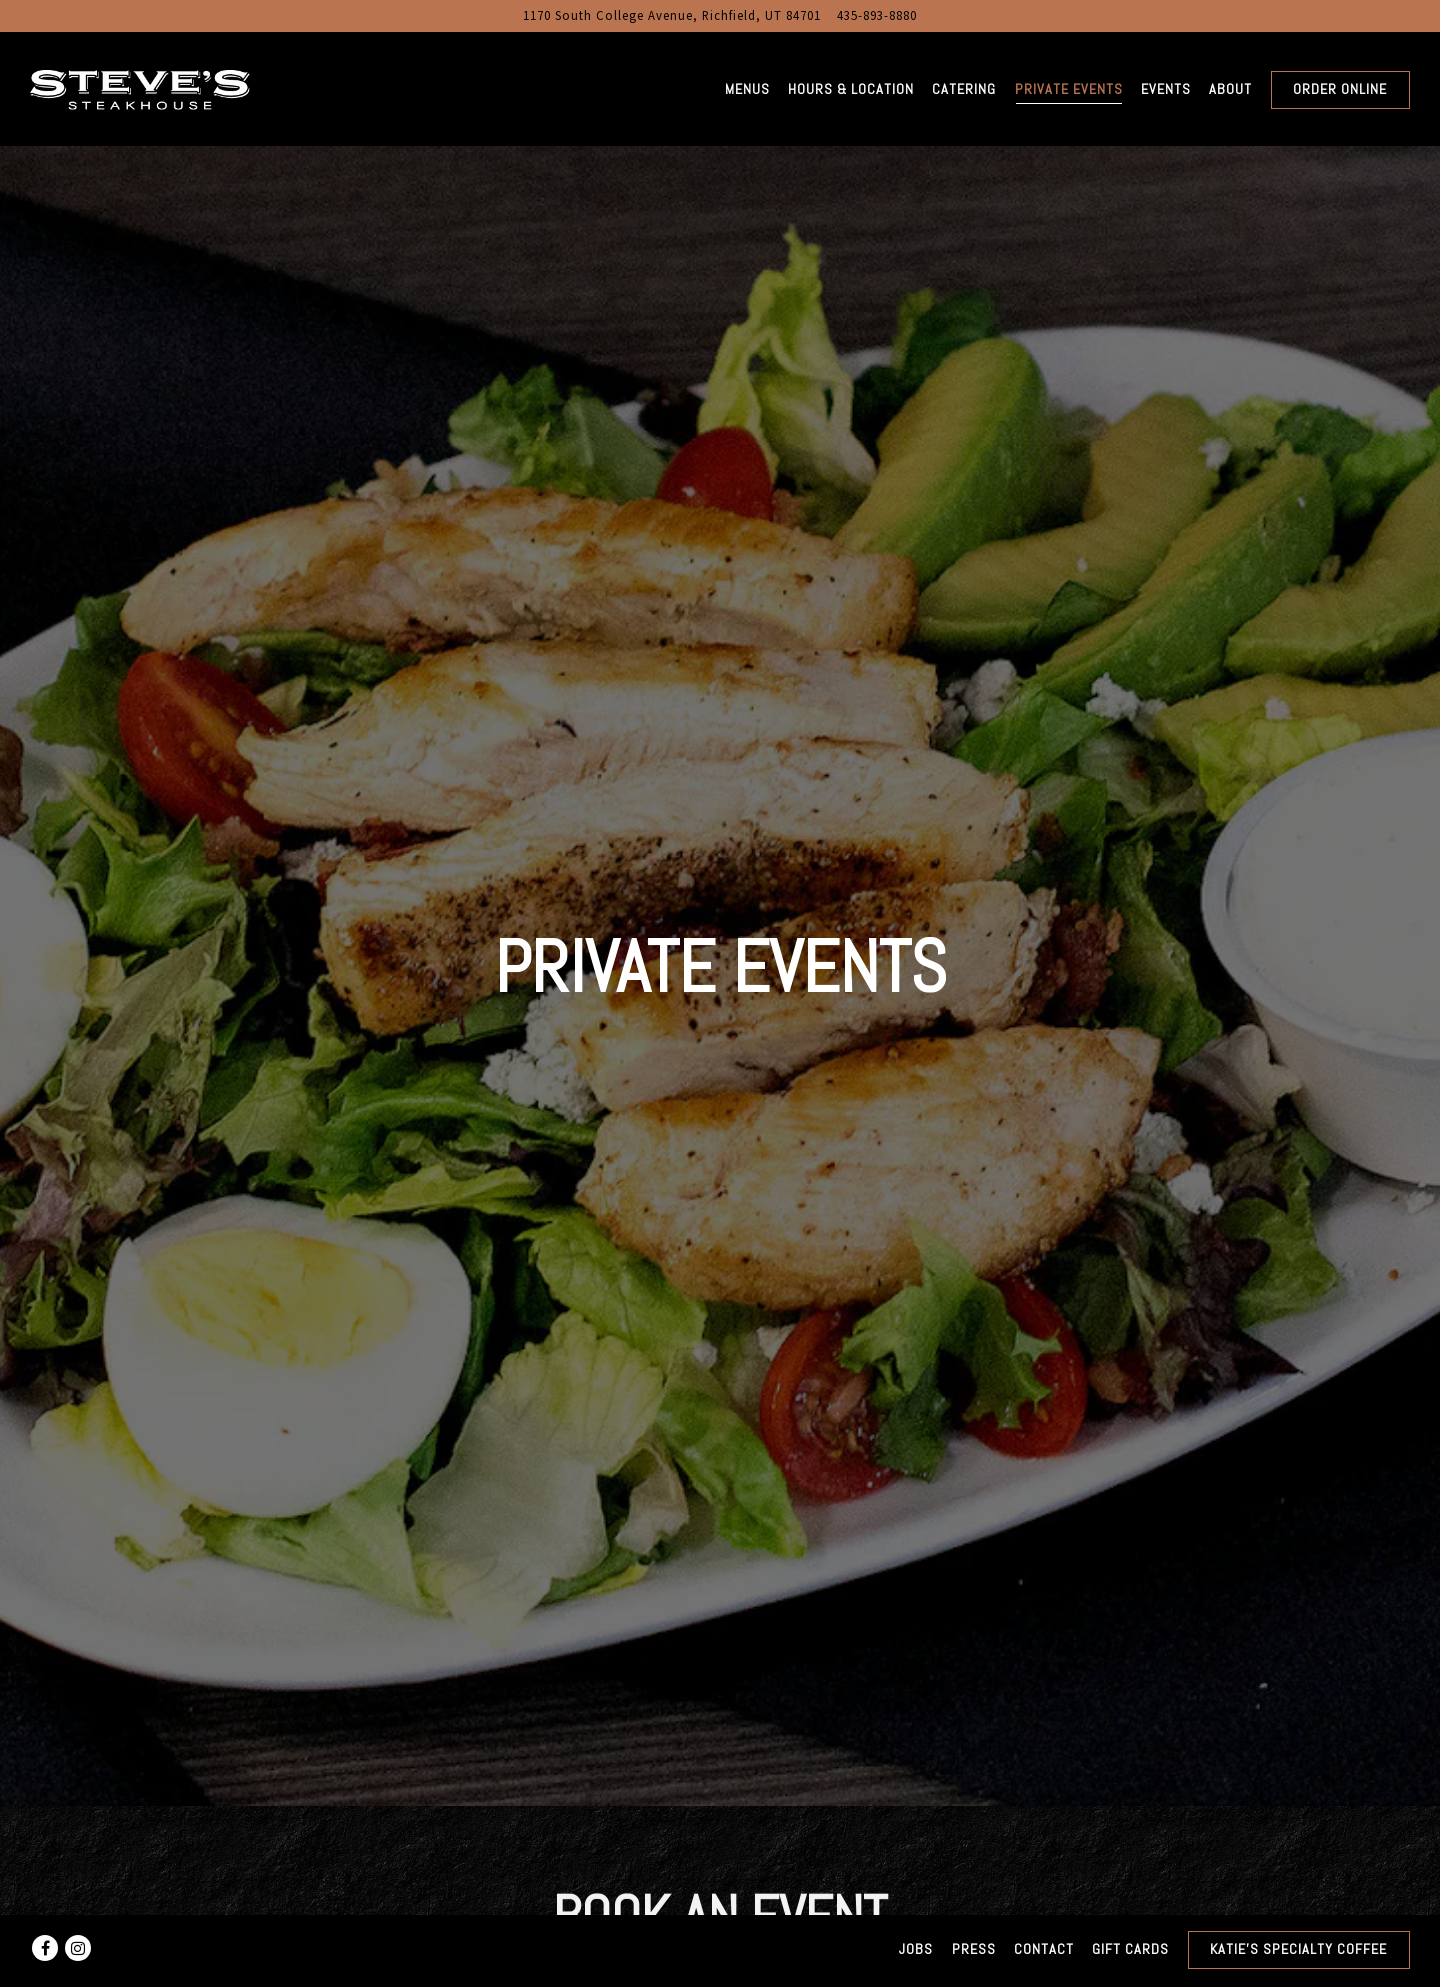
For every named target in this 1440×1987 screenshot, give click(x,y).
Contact (1044, 1949)
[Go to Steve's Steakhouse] (672, 15)
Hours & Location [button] (851, 89)
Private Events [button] (1069, 89)
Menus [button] (747, 89)
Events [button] (1166, 89)
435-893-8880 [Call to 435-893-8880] (877, 15)
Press (974, 1949)
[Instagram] (78, 1948)
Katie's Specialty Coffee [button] (1298, 1949)
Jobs (916, 1949)
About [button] (1230, 89)
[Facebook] (45, 1948)
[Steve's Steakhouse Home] (140, 88)
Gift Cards (1130, 1949)
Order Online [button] (1340, 89)
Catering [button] (964, 89)
